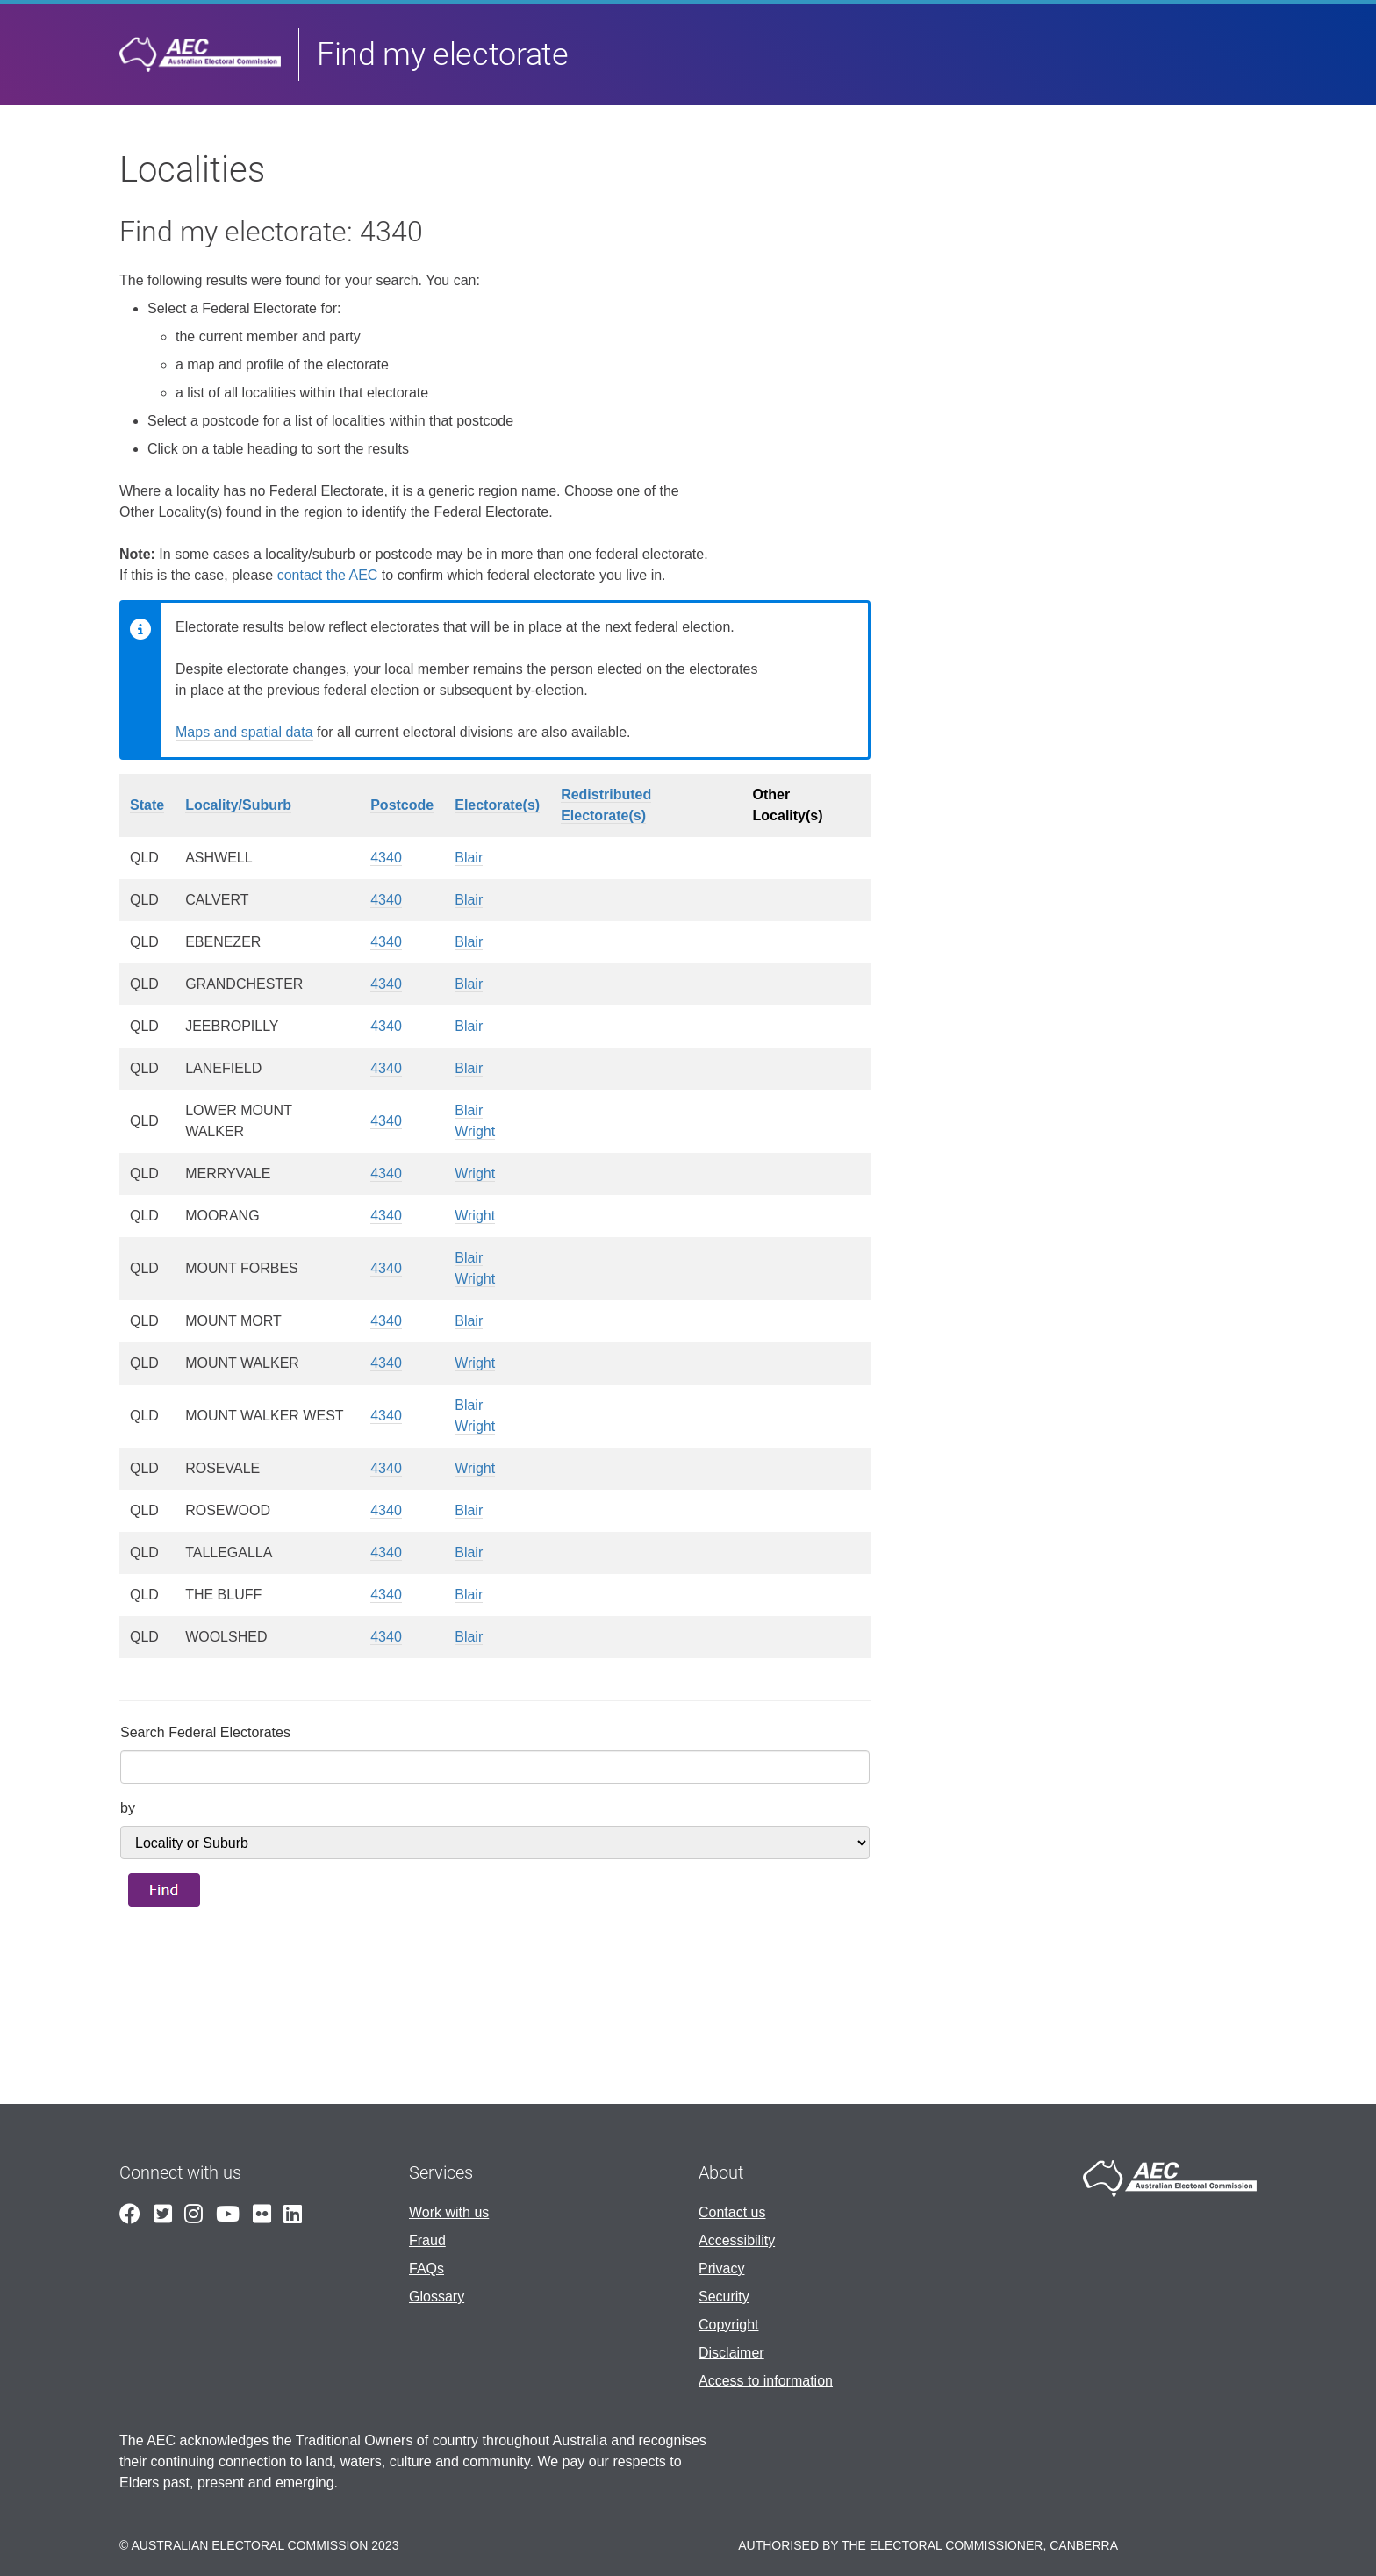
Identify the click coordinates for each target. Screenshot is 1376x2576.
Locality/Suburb (238, 805)
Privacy (721, 2268)
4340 (386, 857)
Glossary (436, 2296)
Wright (475, 1131)
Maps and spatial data (244, 732)
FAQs (426, 2268)
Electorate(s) (497, 805)
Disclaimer (731, 2352)
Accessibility (737, 2240)
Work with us (449, 2212)
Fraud (427, 2240)
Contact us (732, 2212)
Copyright (728, 2324)
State (147, 805)
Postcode (402, 805)
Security (724, 2296)
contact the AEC (327, 575)
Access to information (766, 2380)
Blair (469, 857)
